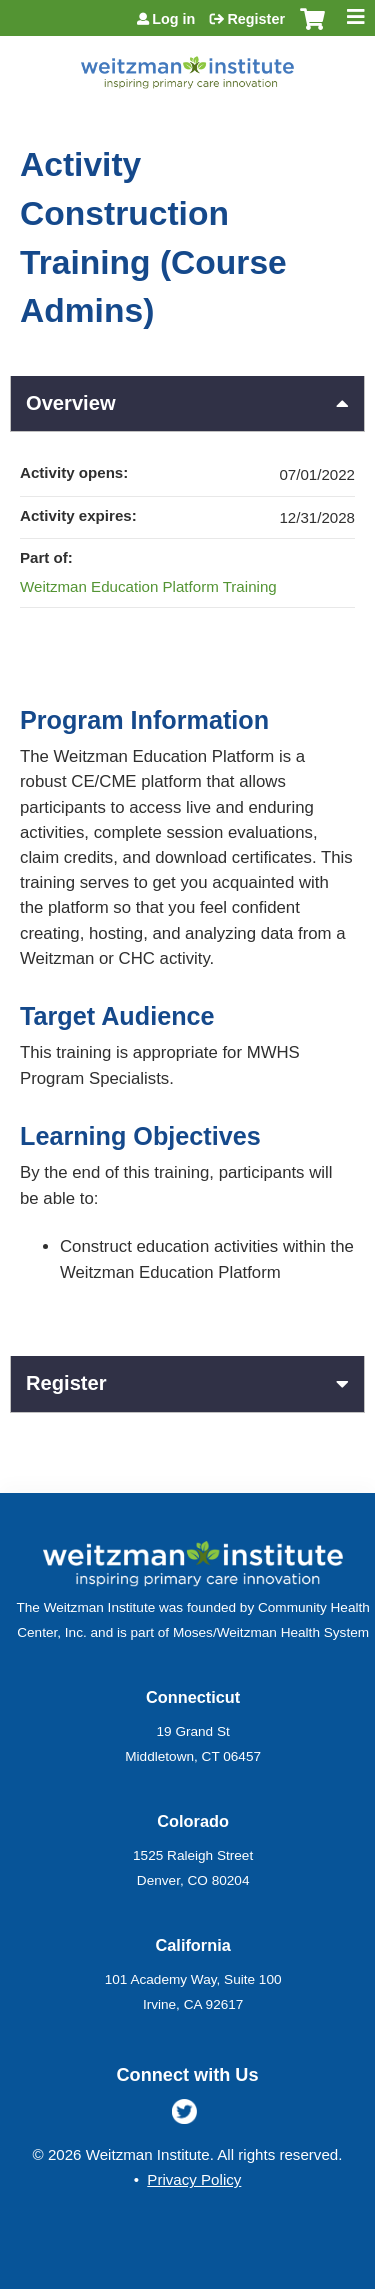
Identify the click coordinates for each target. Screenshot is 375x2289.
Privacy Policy (194, 2179)
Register (256, 19)
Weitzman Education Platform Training (148, 586)
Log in (173, 19)
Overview (71, 403)
